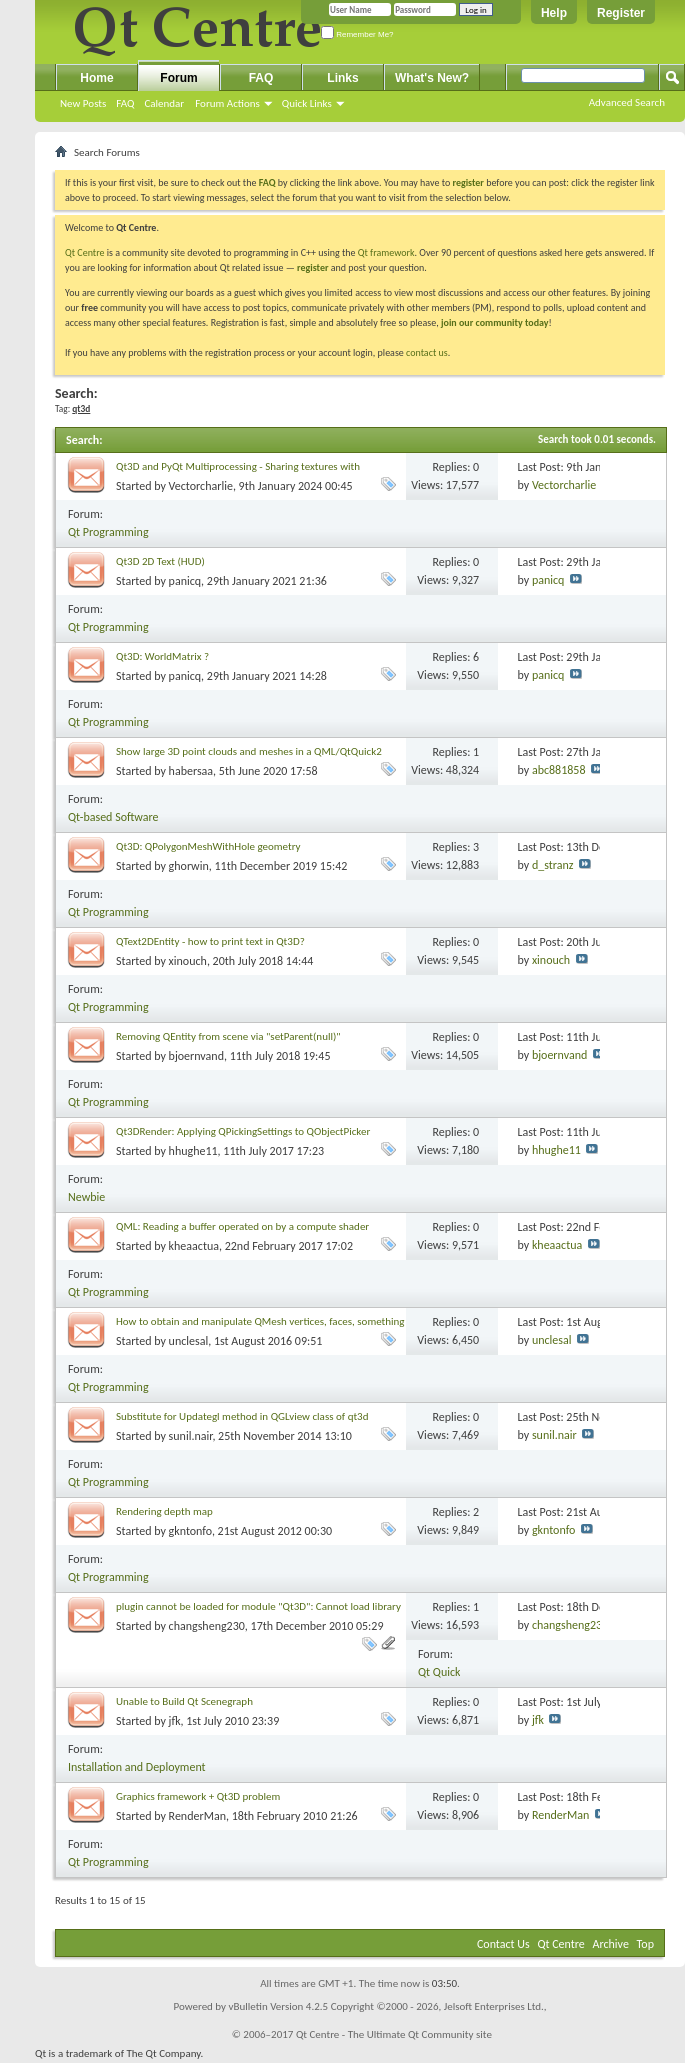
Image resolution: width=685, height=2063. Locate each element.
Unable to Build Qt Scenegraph (184, 1701)
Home (96, 78)
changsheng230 (207, 1626)
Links (342, 78)
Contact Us (503, 1944)
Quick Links (307, 103)
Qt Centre (85, 252)
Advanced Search (627, 102)
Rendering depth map (164, 1511)
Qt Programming (108, 532)
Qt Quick (439, 1672)
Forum (178, 78)
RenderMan (197, 1816)
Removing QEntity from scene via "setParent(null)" (228, 1036)
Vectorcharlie (201, 486)
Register (621, 13)
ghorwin (189, 866)
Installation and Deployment (137, 1767)
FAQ (125, 103)
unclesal (189, 1341)
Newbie (86, 1197)
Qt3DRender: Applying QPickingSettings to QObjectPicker (243, 1131)
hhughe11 (193, 1151)
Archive (611, 1944)
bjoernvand (196, 1056)
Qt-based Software (113, 817)
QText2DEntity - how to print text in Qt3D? (210, 941)
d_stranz (553, 865)
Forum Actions (227, 103)
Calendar (164, 103)
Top (645, 1944)
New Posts (83, 103)
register (312, 267)
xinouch (188, 961)
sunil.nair (191, 1436)
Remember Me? (357, 34)
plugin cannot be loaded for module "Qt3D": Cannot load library (258, 1606)
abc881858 (559, 770)
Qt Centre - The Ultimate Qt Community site (394, 2034)
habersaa (191, 771)
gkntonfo (190, 1531)
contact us (427, 352)
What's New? (432, 78)
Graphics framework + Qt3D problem (198, 1796)
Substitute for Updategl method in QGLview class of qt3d (242, 1416)
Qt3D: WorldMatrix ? (162, 656)
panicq (185, 581)
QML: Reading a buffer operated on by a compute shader (242, 1226)
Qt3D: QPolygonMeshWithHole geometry (208, 846)
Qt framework (386, 252)
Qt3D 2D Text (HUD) (160, 561)
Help (554, 13)
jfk (175, 1721)
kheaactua (194, 1246)
